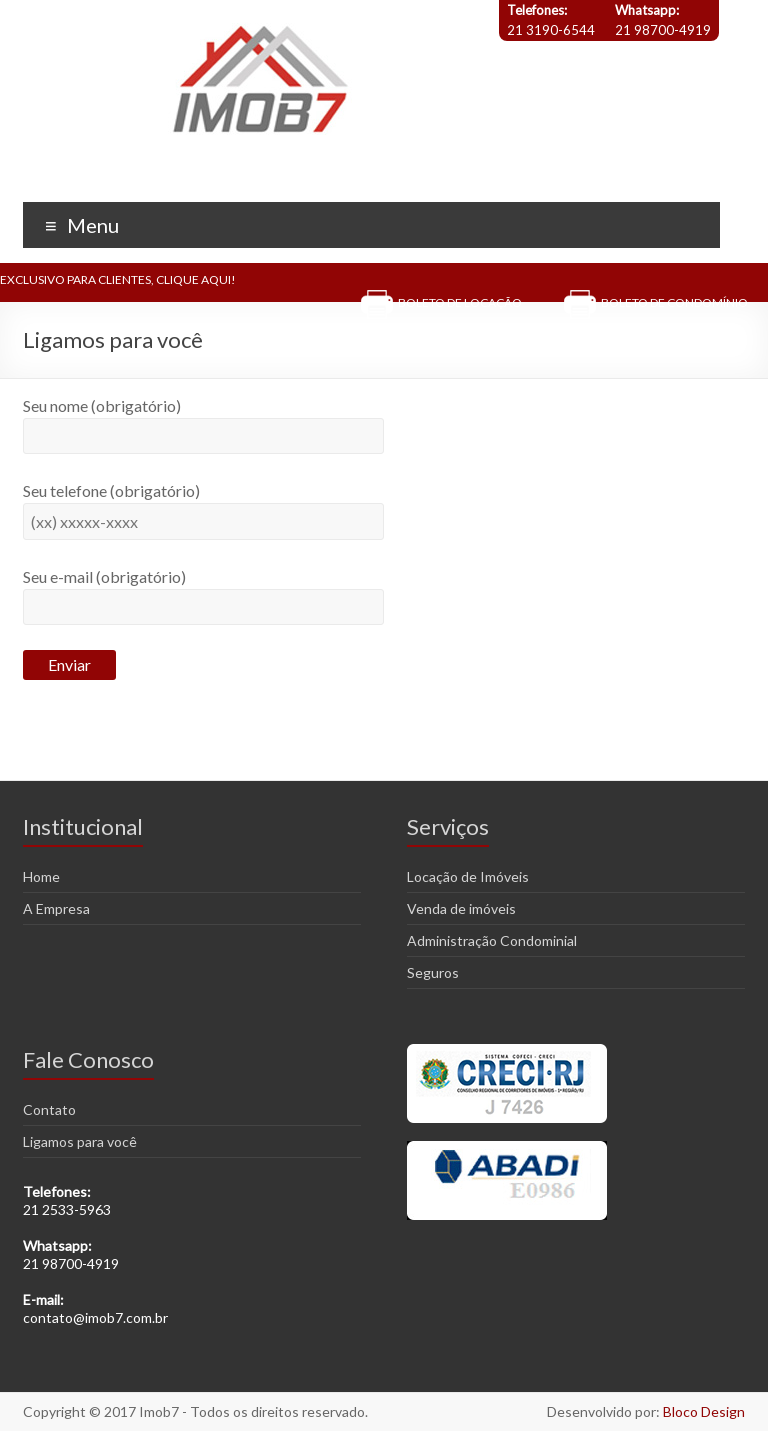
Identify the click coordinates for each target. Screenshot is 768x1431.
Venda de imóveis (461, 908)
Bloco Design (704, 1411)
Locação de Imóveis (468, 876)
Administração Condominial (492, 940)
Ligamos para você (80, 1141)
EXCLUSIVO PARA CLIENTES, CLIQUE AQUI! (118, 279)
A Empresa (56, 908)
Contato (49, 1109)
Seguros (433, 972)
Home (41, 876)
